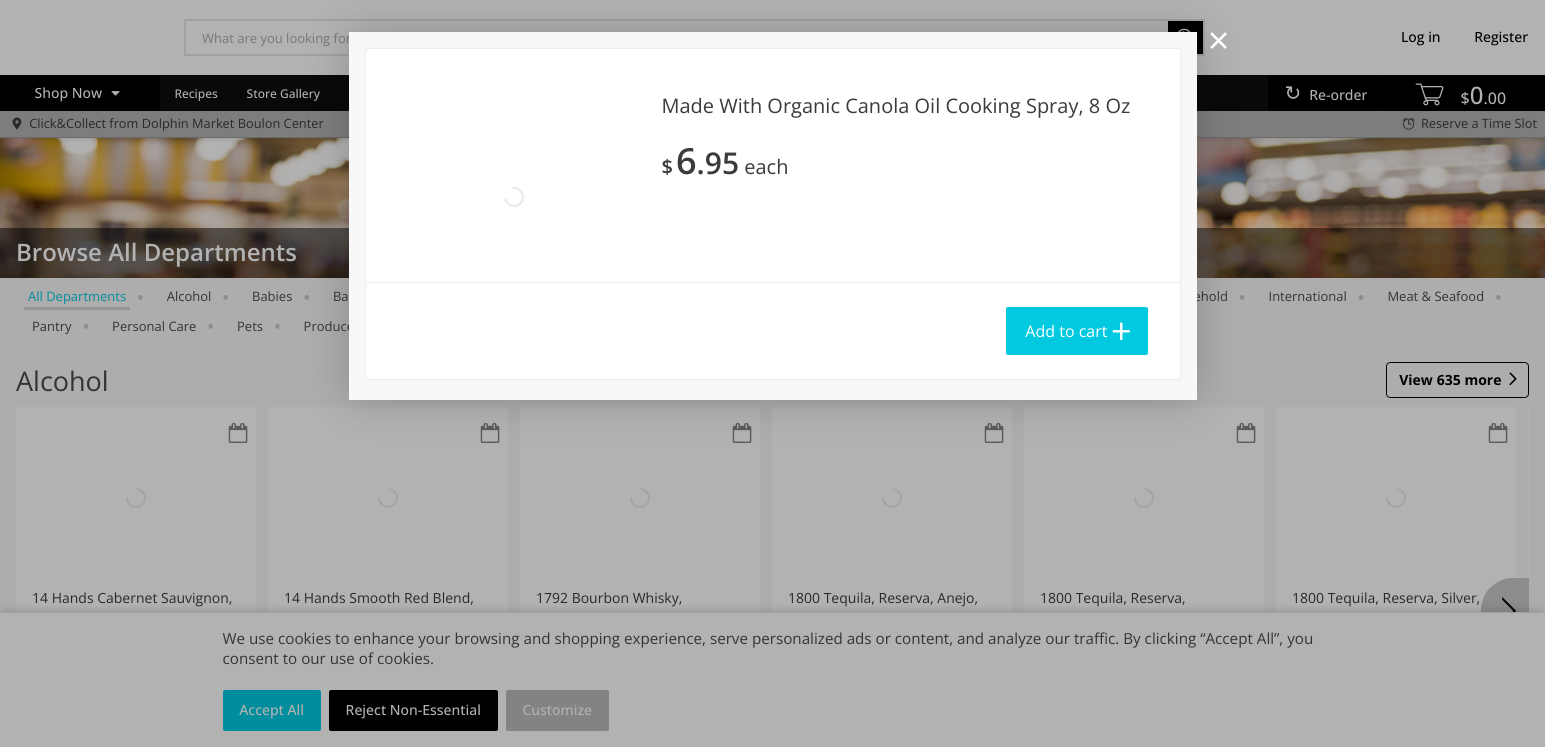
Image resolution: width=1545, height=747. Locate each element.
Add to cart (1066, 331)
